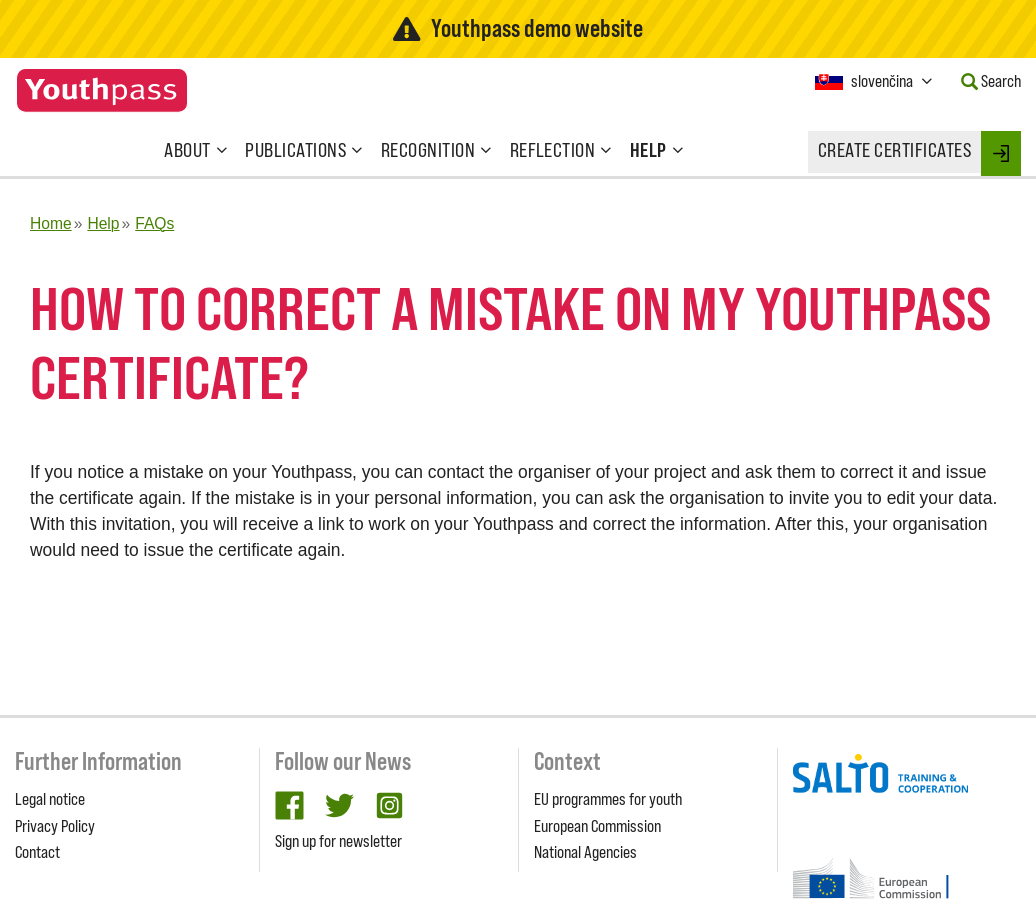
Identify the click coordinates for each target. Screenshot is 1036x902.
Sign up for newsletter (338, 841)
